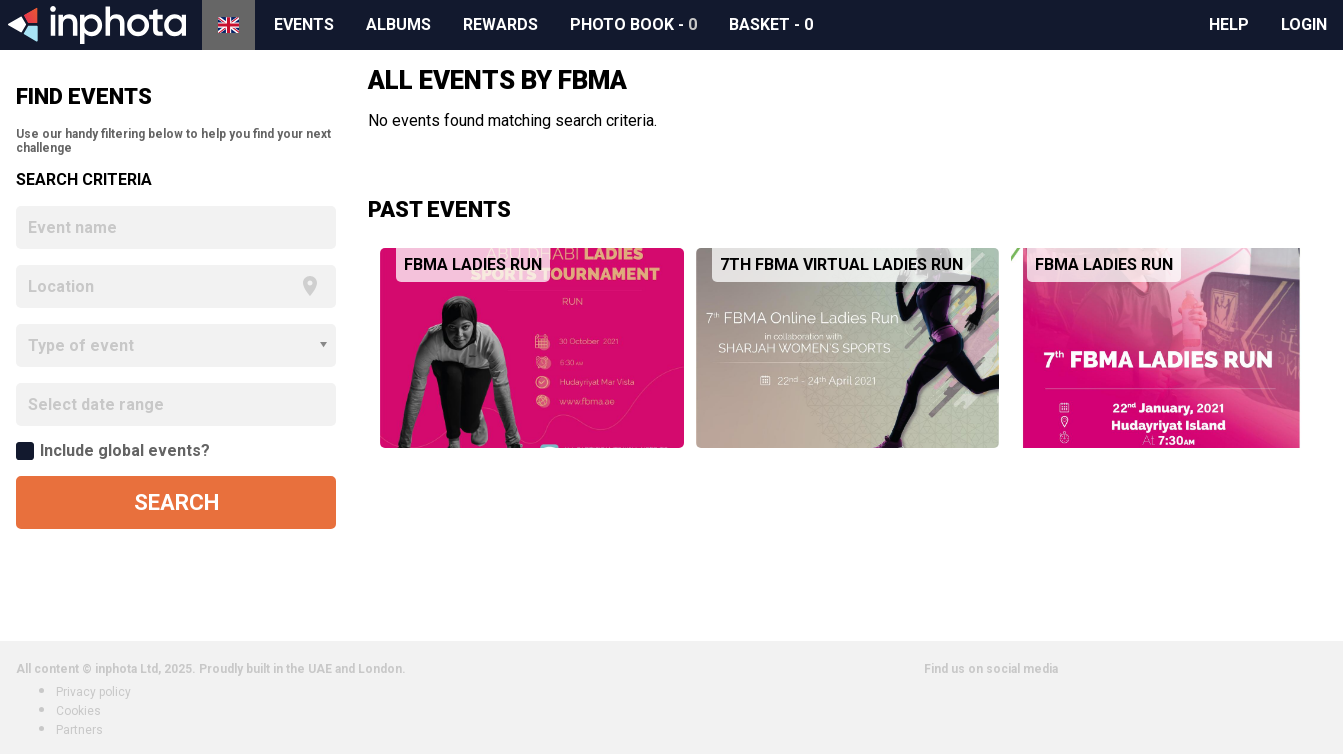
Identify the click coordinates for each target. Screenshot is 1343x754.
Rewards (500, 24)
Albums (398, 24)
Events (304, 24)
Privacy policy (93, 692)
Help (1229, 24)
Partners (79, 730)
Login (1304, 24)
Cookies (78, 711)
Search (176, 502)
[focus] (160, 286)
